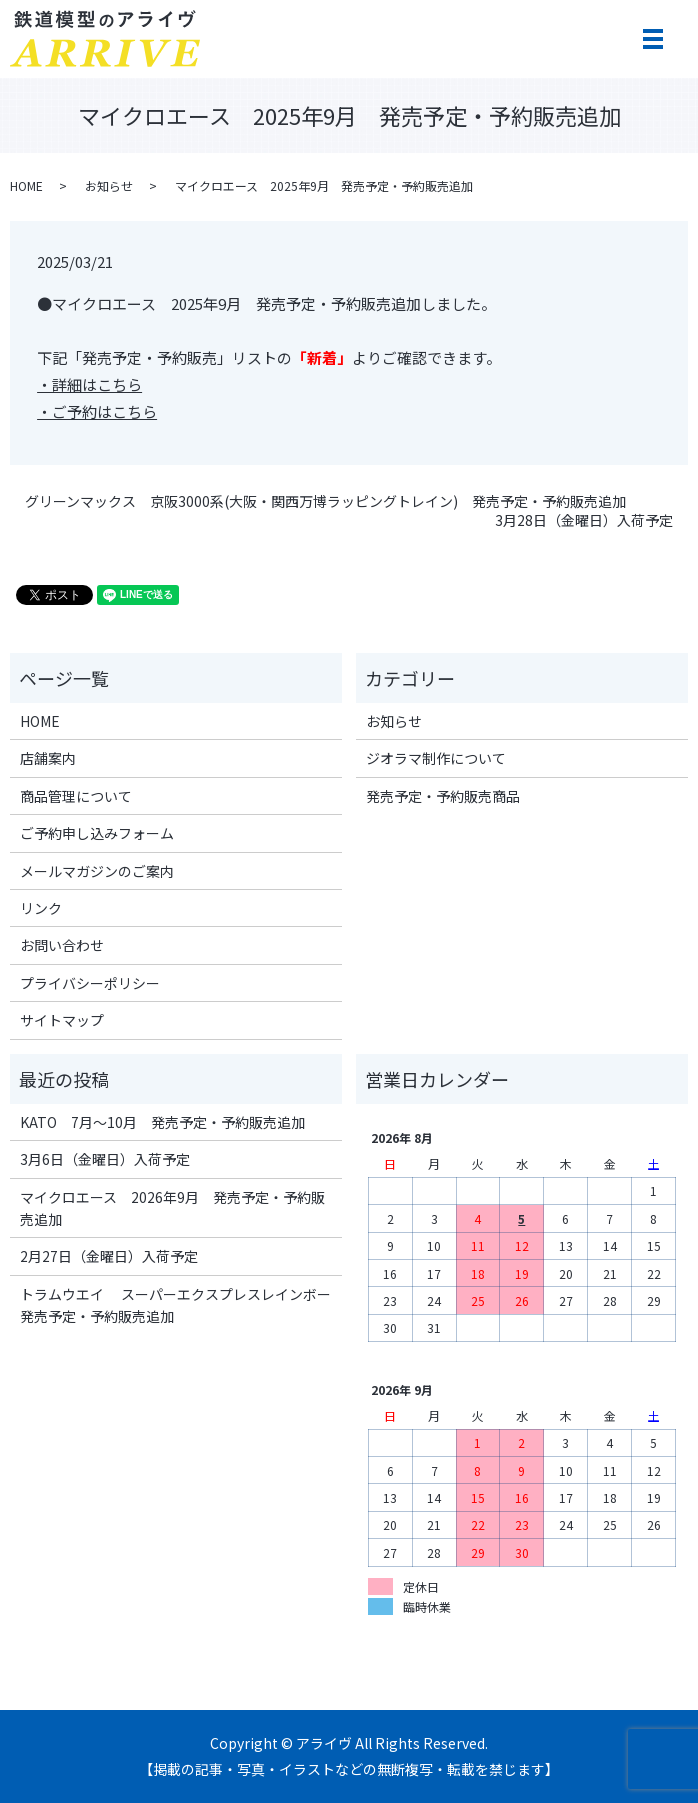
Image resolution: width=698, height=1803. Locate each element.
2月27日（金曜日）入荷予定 (109, 1256)
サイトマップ (62, 1020)
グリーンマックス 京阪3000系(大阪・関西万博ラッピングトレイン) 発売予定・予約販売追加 (325, 501)
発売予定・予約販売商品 (443, 796)
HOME (26, 185)
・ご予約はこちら (97, 411)
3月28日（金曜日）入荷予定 (584, 520)
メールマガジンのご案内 (97, 871)
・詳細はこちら (89, 384)
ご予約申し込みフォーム (97, 833)
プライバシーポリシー (90, 983)
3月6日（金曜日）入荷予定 (105, 1159)
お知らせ (109, 185)
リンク (41, 908)
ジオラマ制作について (436, 758)
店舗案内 (48, 758)
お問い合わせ (62, 945)
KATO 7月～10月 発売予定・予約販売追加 (162, 1122)
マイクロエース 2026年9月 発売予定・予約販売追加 (172, 1208)
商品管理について (76, 796)
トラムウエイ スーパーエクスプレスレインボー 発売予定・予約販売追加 (176, 1305)
